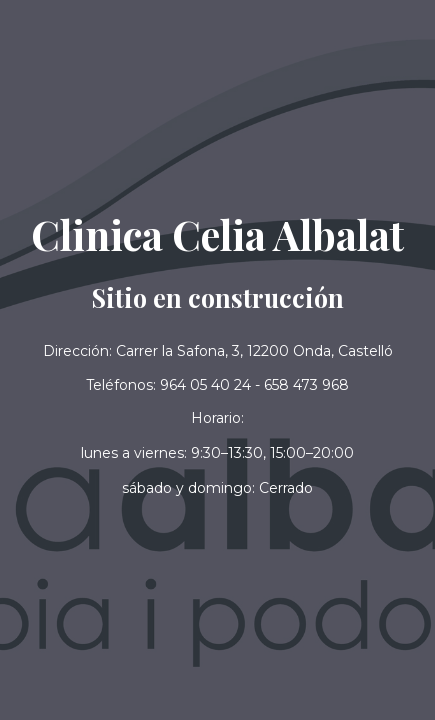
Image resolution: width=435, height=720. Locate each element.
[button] (217, 488)
